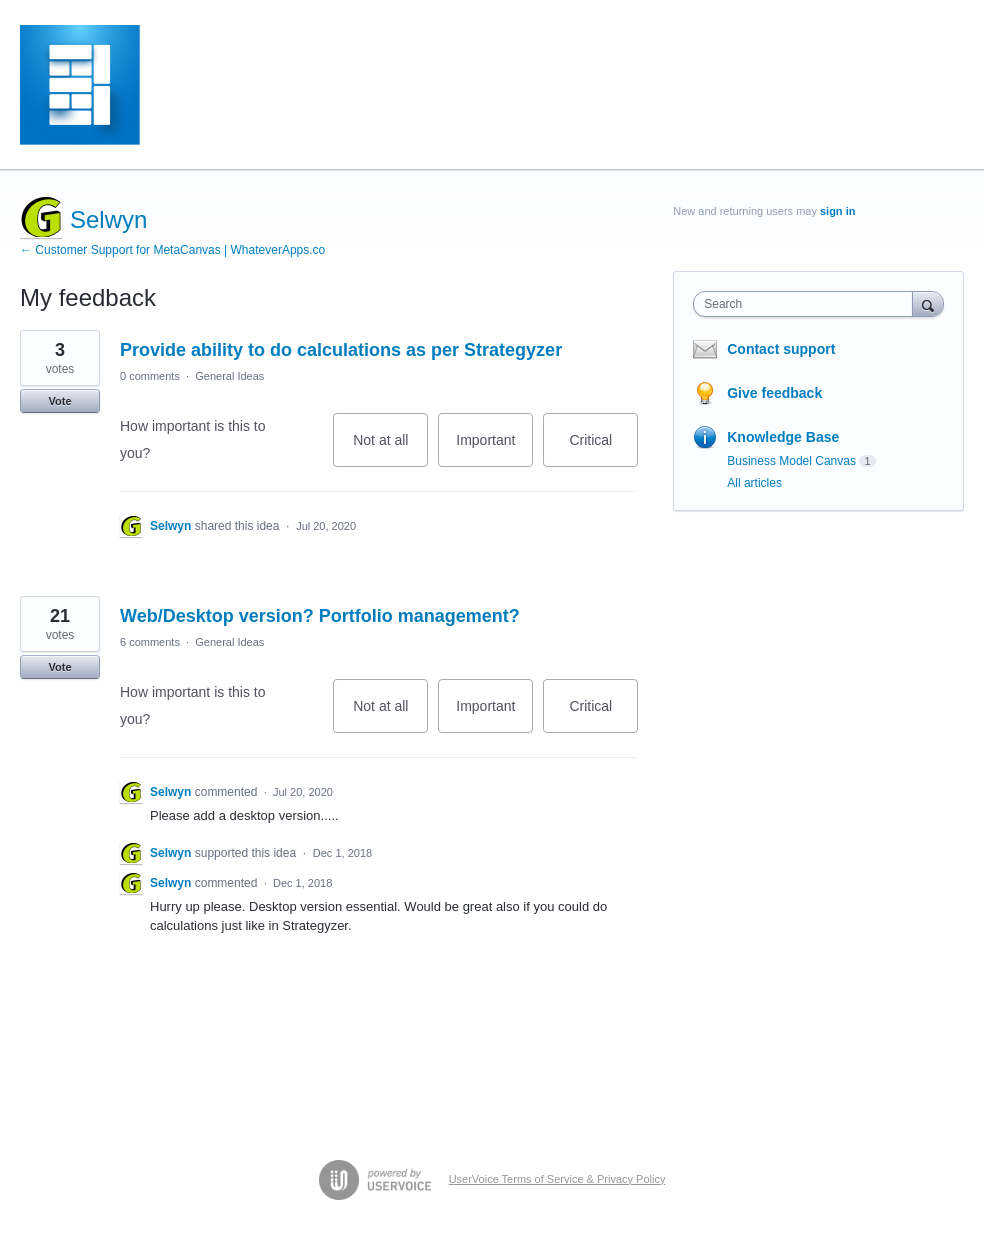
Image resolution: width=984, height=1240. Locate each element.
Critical (603, 449)
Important (494, 449)
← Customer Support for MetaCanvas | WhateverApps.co (172, 250)
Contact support (781, 349)
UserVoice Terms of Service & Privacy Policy (557, 1179)
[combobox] (807, 304)
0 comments (150, 376)
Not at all (390, 449)
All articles (754, 483)
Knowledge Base (783, 437)
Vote (59, 401)
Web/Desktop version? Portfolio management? (320, 616)
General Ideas (229, 376)
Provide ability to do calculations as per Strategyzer (341, 350)
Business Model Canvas (791, 461)
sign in (837, 211)
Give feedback (774, 393)
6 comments (150, 642)
